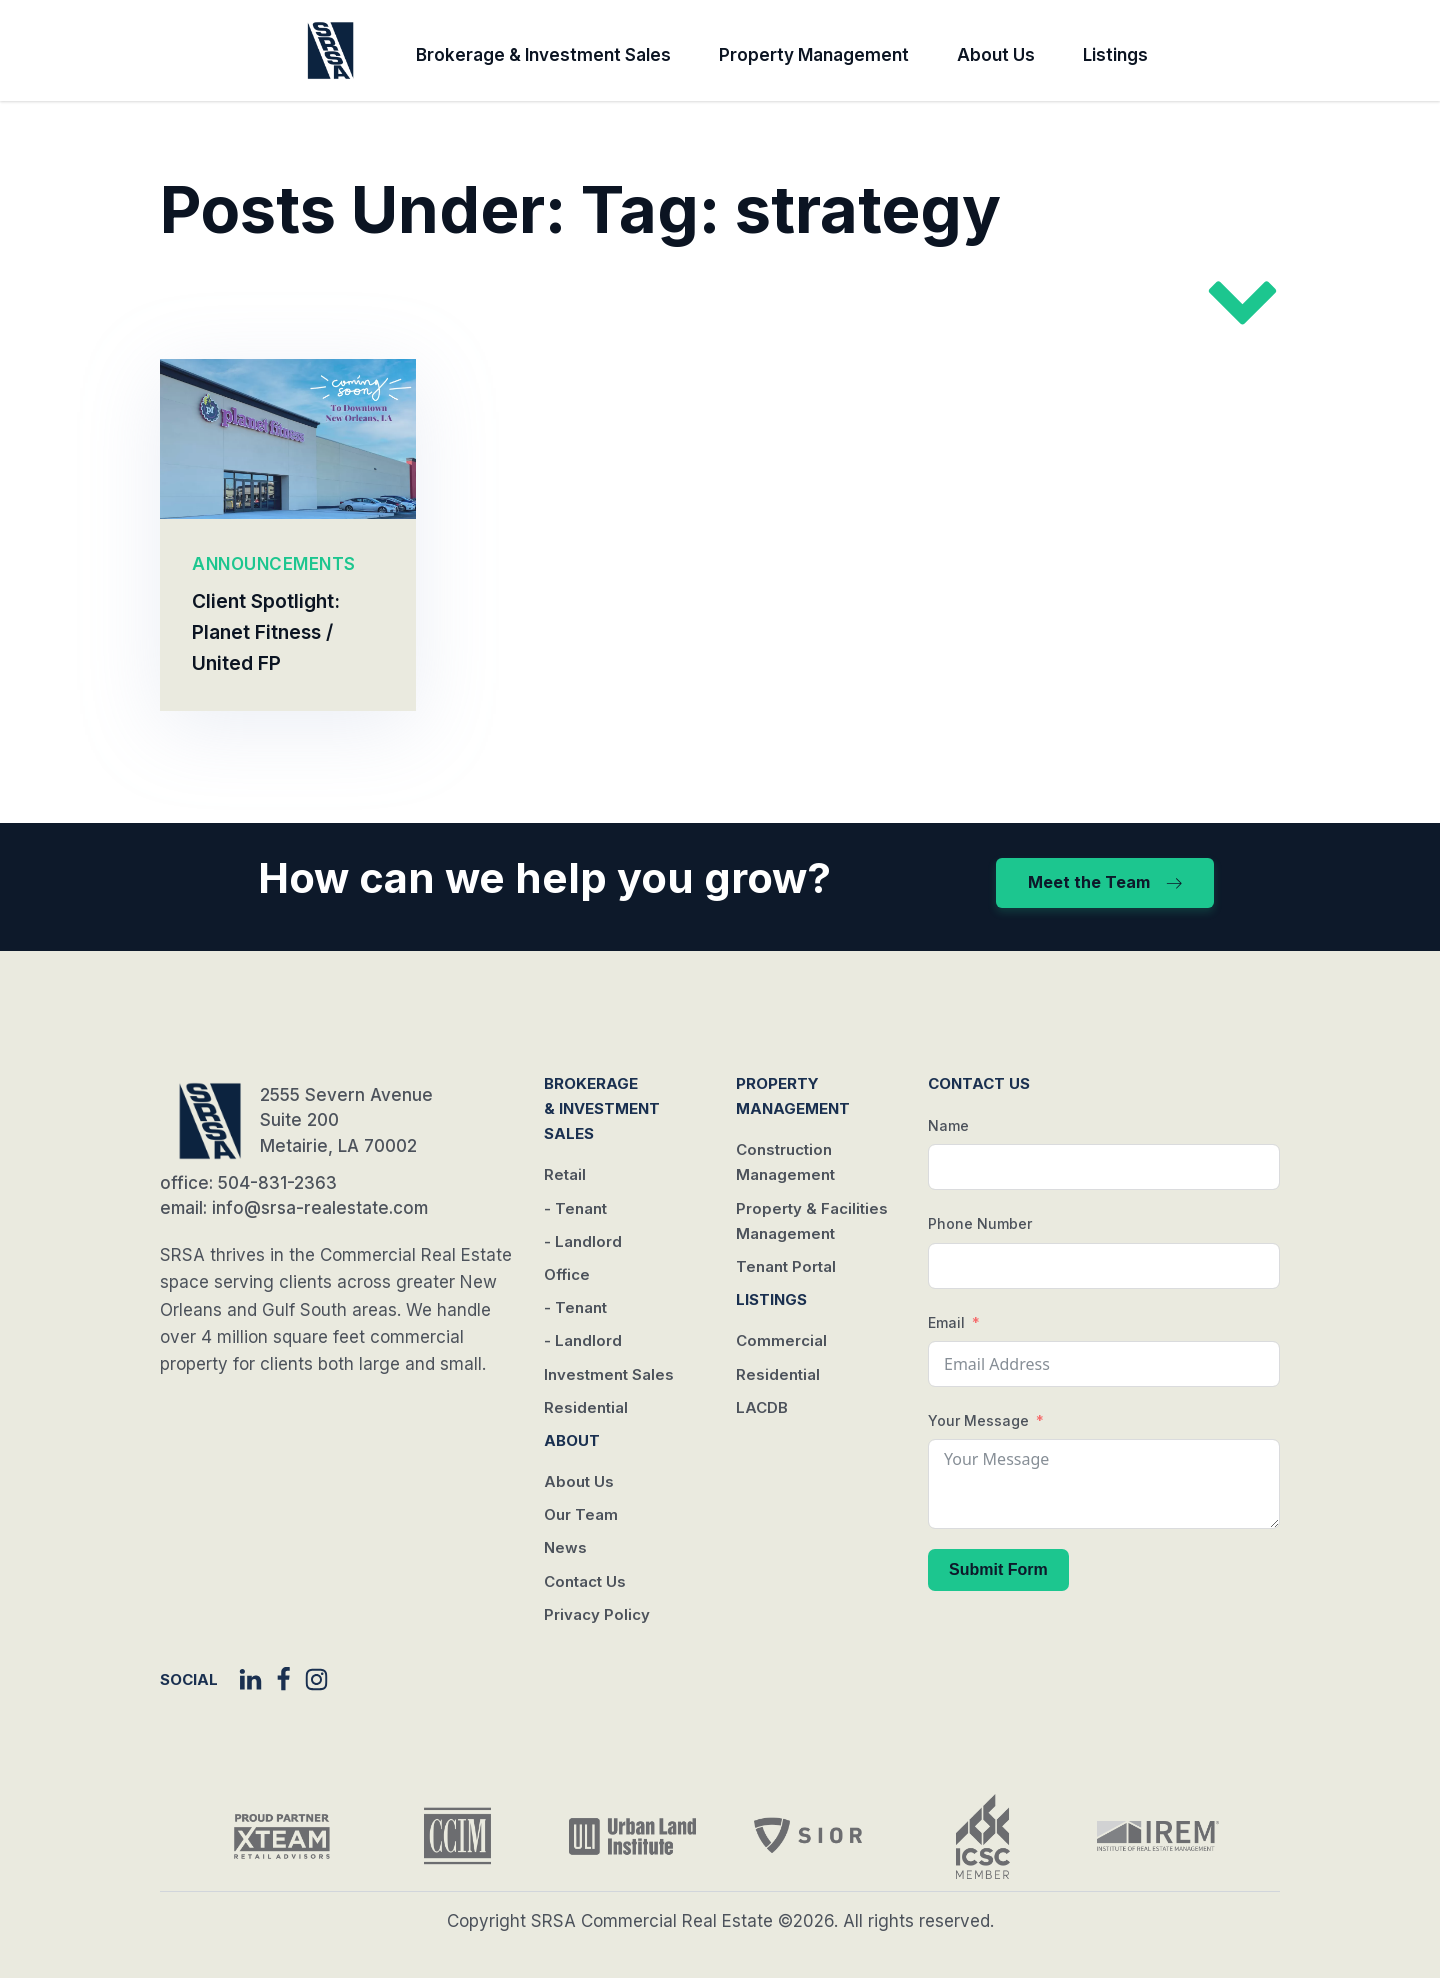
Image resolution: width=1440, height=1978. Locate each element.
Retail (565, 1174)
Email (946, 1322)
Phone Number (980, 1223)
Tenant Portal (786, 1266)
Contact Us (585, 1581)
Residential (586, 1407)
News (565, 1547)
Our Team (581, 1514)
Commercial (781, 1340)
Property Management (814, 55)
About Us (996, 55)
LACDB (762, 1407)
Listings (1115, 55)
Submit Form (998, 1569)
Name (948, 1125)
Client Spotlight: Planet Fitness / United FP (266, 633)
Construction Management (785, 1162)
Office (567, 1274)
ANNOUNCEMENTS (274, 564)
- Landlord (583, 1241)
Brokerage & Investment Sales (543, 55)
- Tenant (575, 1208)
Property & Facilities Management (812, 1221)
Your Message (978, 1420)
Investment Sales (609, 1374)
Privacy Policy (597, 1614)
